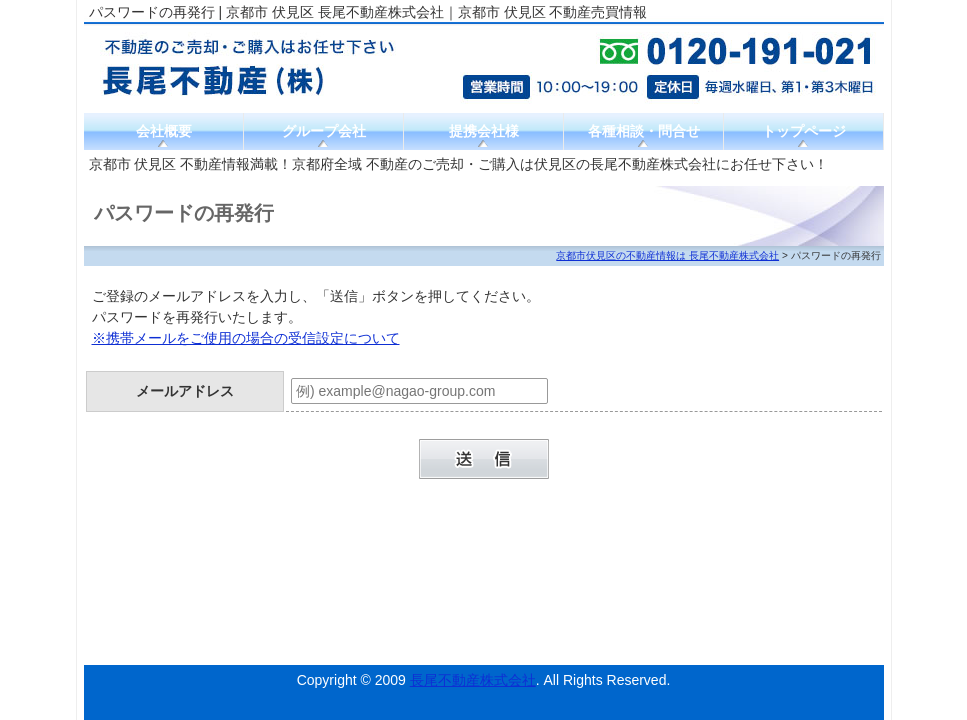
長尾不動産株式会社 (473, 680)
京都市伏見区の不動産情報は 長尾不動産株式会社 (667, 255)
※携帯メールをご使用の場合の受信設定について (246, 338)
